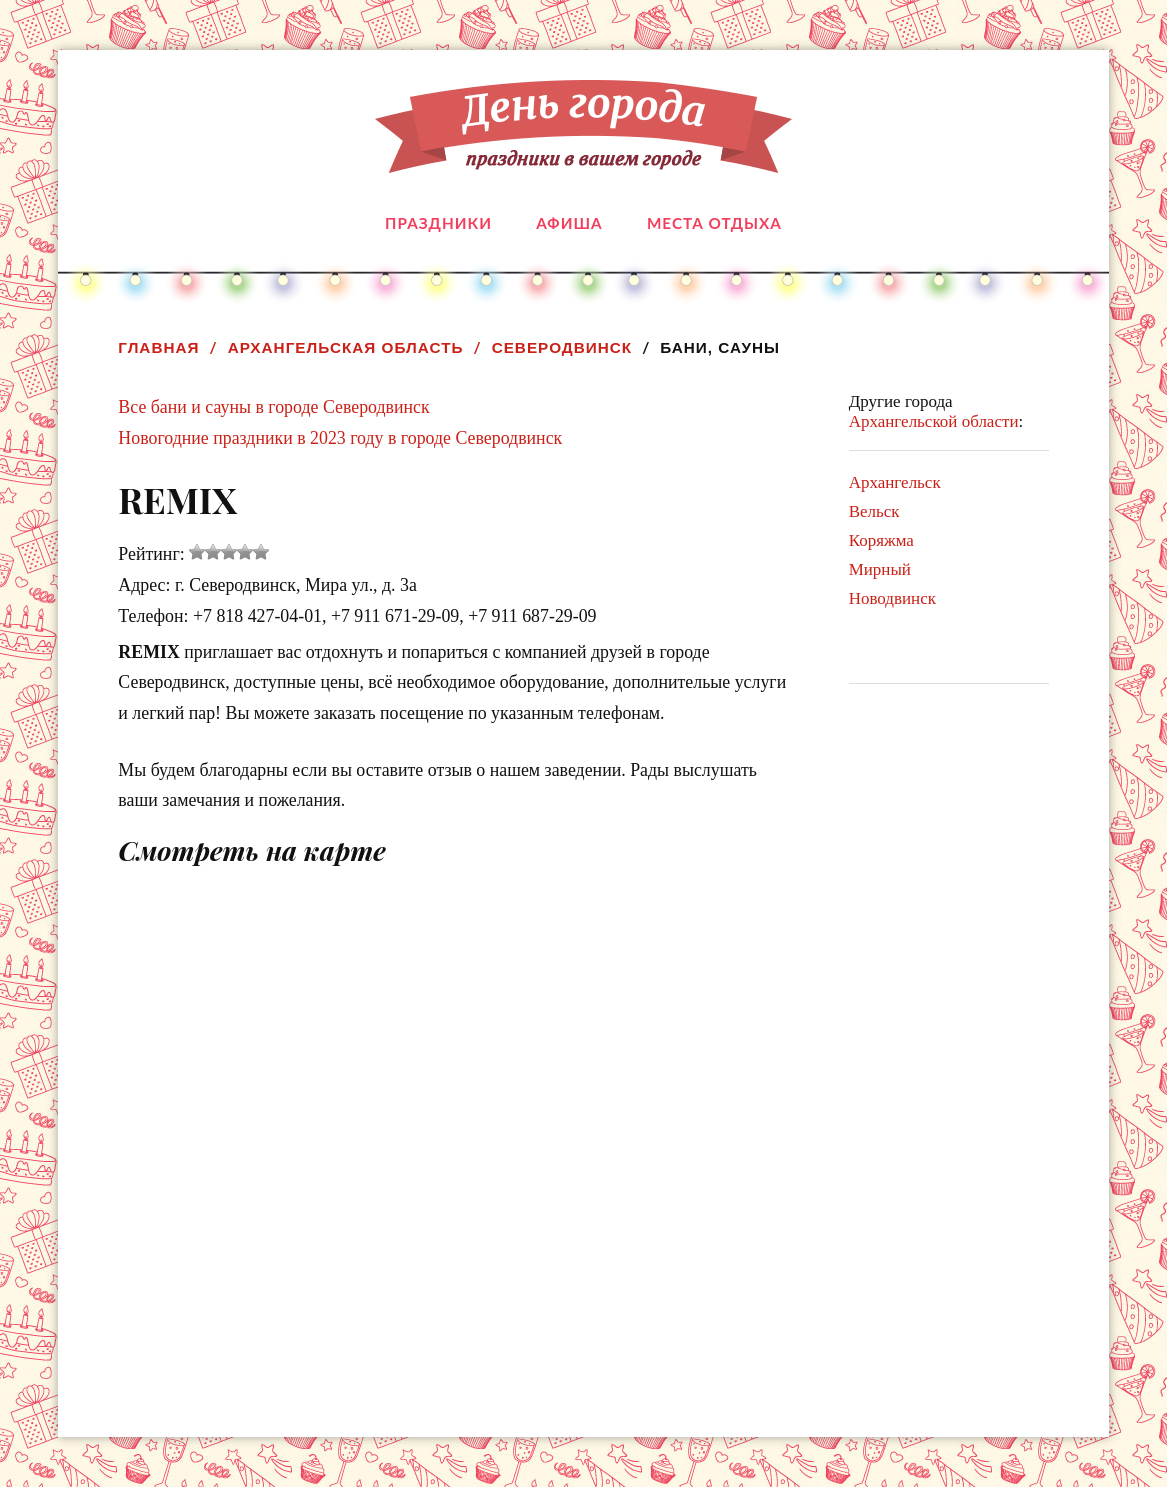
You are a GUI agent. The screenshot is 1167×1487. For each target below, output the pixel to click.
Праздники (438, 223)
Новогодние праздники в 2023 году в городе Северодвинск (340, 438)
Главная (158, 347)
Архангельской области (934, 421)
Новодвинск (892, 598)
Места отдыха (714, 223)
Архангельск (895, 482)
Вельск (874, 511)
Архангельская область (346, 347)
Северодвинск (562, 347)
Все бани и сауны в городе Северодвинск (273, 407)
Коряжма (881, 540)
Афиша (569, 223)
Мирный (880, 569)
